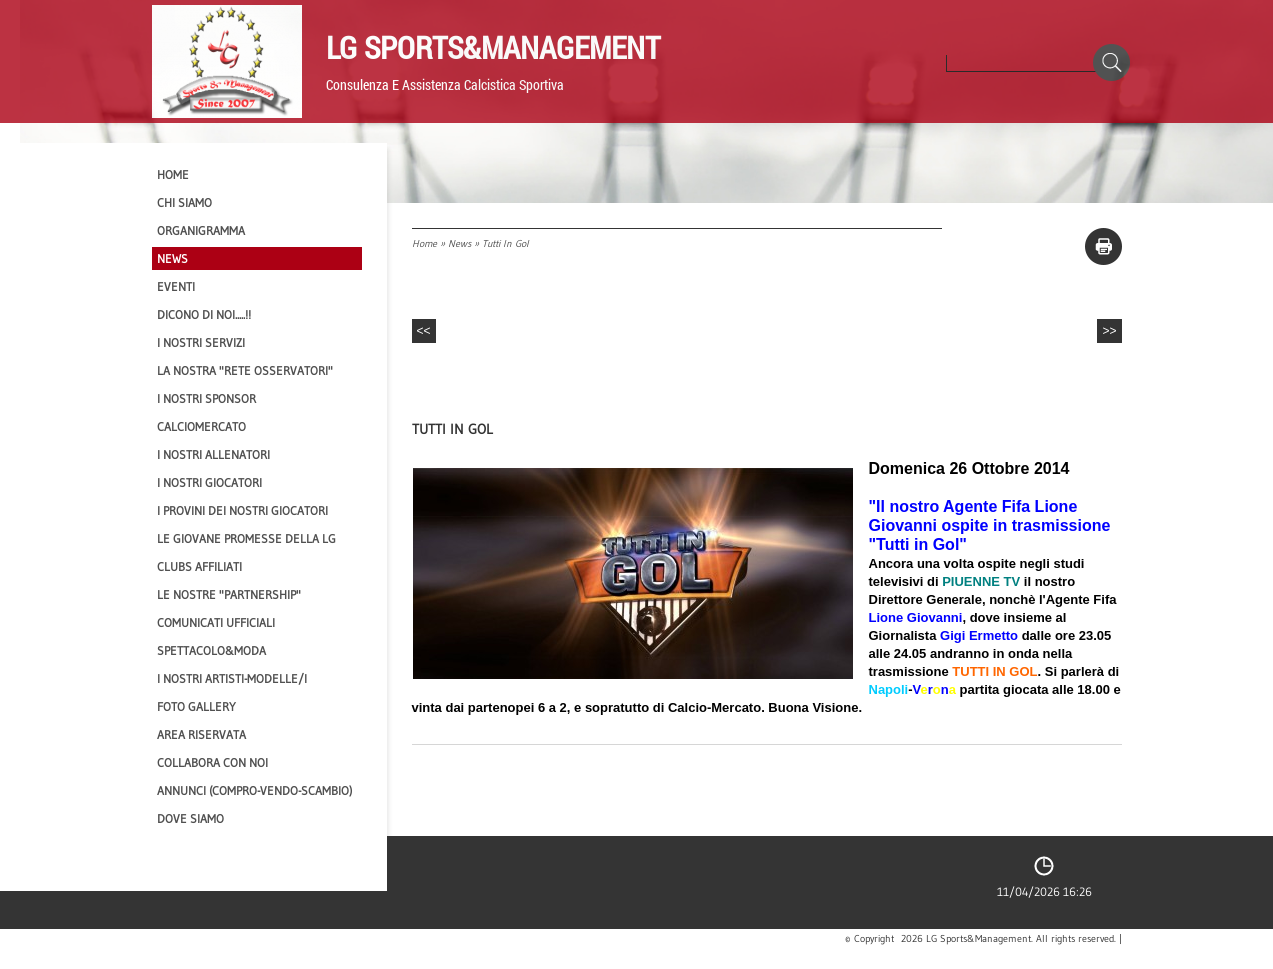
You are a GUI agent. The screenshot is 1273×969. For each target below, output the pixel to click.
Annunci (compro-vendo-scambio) (254, 790)
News (459, 243)
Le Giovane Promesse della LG (246, 538)
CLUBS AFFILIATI (199, 566)
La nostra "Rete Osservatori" (245, 370)
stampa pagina (1103, 246)
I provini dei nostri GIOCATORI (242, 510)
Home (424, 243)
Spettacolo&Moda (211, 650)
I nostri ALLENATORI (213, 454)
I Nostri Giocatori (209, 482)
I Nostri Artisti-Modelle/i (232, 678)
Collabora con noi (212, 762)
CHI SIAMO (184, 202)
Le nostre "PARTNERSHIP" (229, 594)
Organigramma (201, 230)
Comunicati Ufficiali (216, 622)
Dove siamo (190, 818)
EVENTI (176, 286)
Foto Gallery (196, 706)
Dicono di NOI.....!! (204, 314)
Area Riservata (201, 734)
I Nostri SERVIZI (201, 342)
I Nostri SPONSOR (206, 398)
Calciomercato (201, 426)
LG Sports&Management (493, 47)
